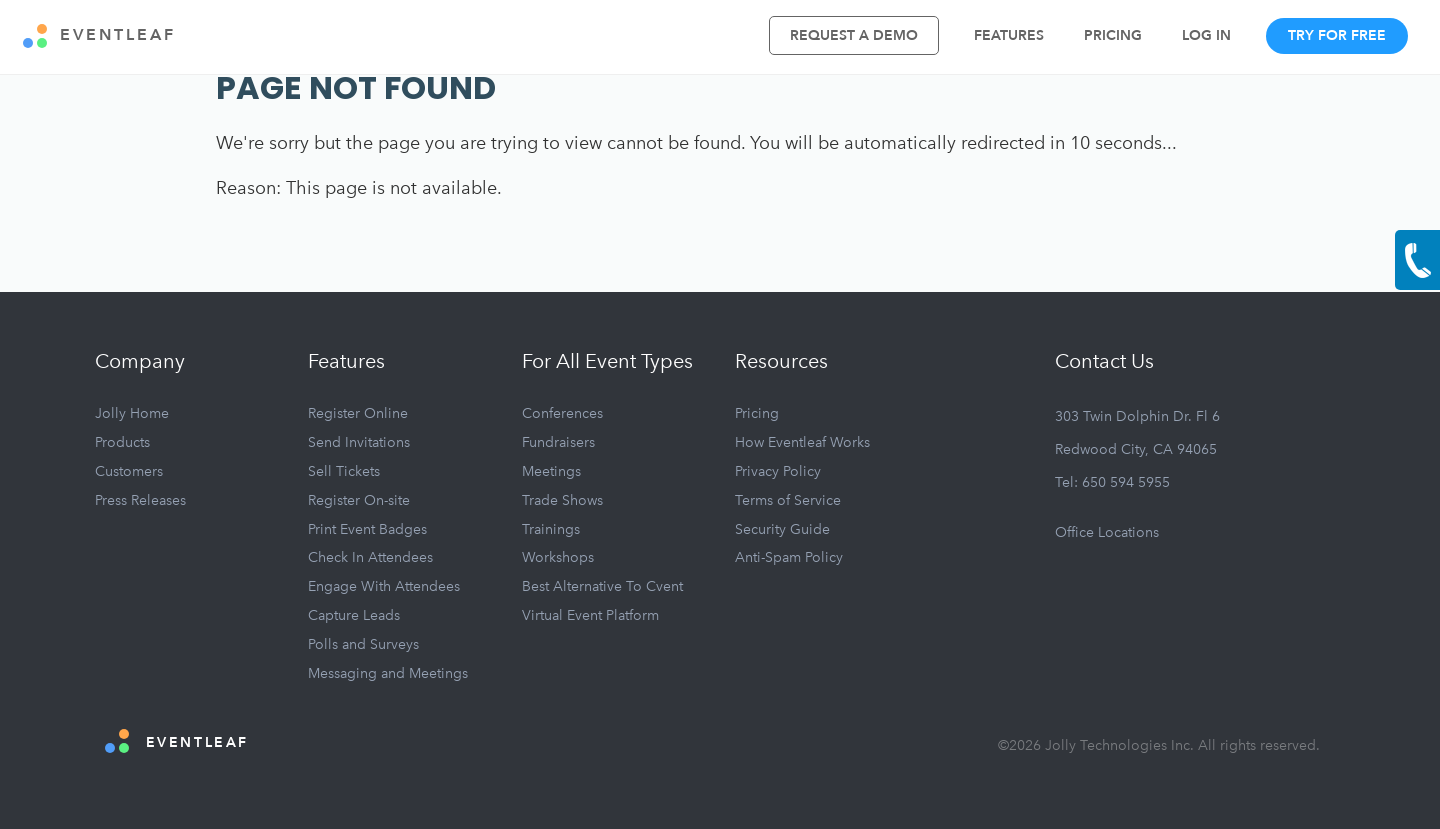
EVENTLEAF (99, 36)
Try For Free (1337, 35)
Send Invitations (359, 442)
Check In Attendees (370, 557)
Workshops (558, 557)
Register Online (358, 413)
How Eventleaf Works (802, 442)
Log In (1206, 35)
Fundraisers (558, 442)
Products (122, 442)
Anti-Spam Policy (789, 557)
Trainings (551, 529)
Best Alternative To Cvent (602, 586)
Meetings (551, 471)
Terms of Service (788, 500)
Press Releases (140, 500)
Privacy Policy (778, 471)
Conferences (562, 413)
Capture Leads (354, 615)
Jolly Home (132, 413)
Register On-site (359, 500)
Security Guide (782, 529)
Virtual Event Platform (590, 615)
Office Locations (1107, 532)
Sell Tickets (344, 471)
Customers (129, 471)
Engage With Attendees (384, 586)
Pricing (1113, 35)
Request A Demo (854, 35)
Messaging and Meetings (388, 673)
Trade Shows (562, 500)
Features (1009, 35)
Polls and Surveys (363, 644)
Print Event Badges (367, 529)
